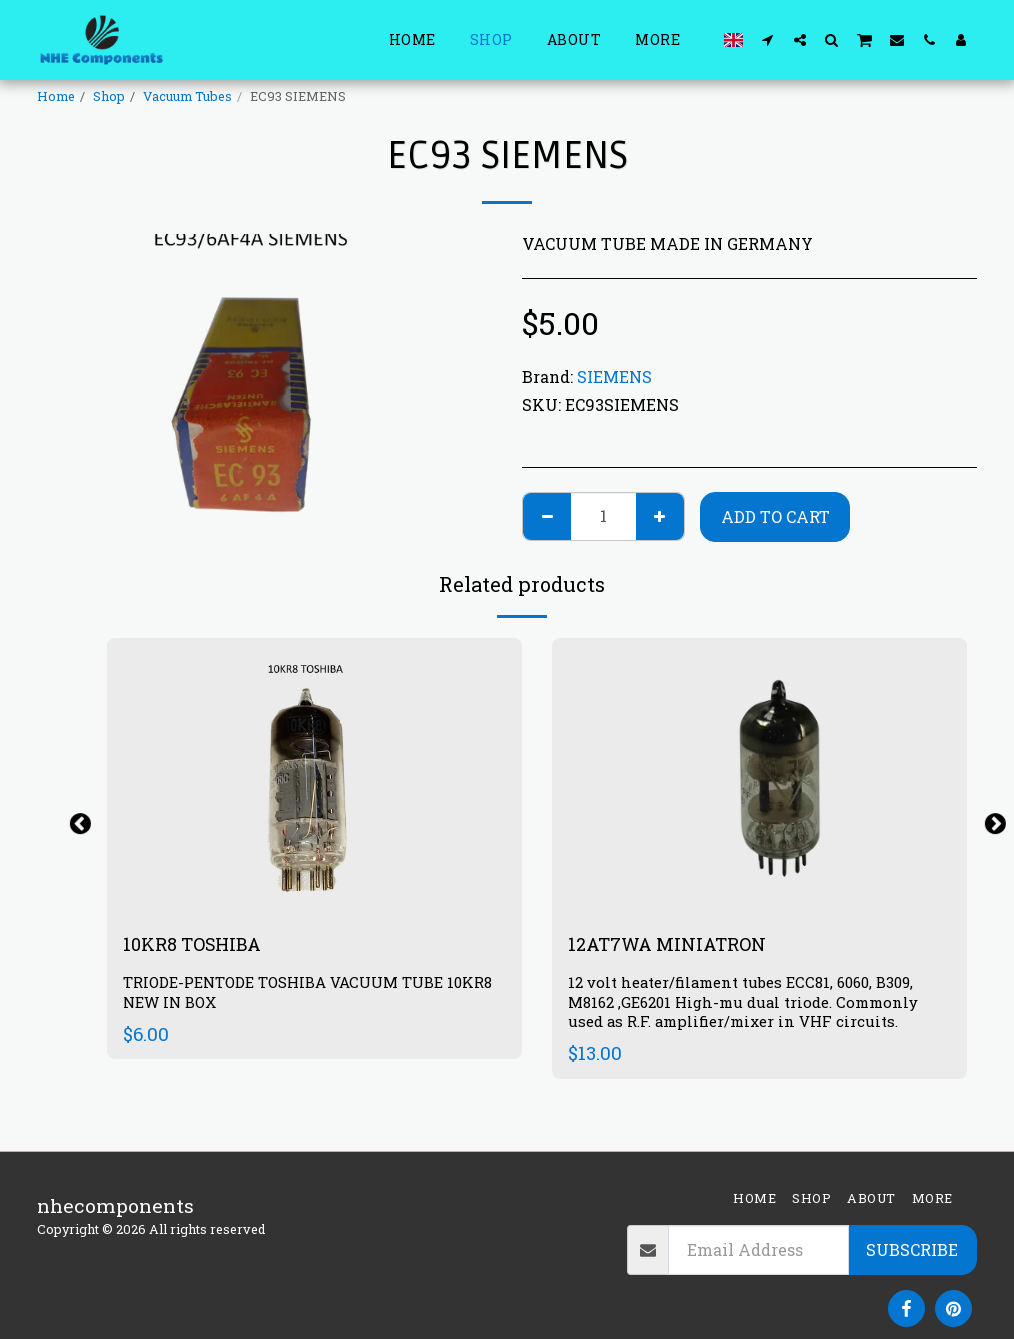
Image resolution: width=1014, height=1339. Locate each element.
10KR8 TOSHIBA (198, 944)
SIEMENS (614, 376)
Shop (109, 96)
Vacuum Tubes (187, 96)
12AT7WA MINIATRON (675, 944)
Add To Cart (775, 516)
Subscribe (912, 1249)
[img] (759, 776)
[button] (768, 39)
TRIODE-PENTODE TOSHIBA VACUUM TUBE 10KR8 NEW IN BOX (314, 994)
